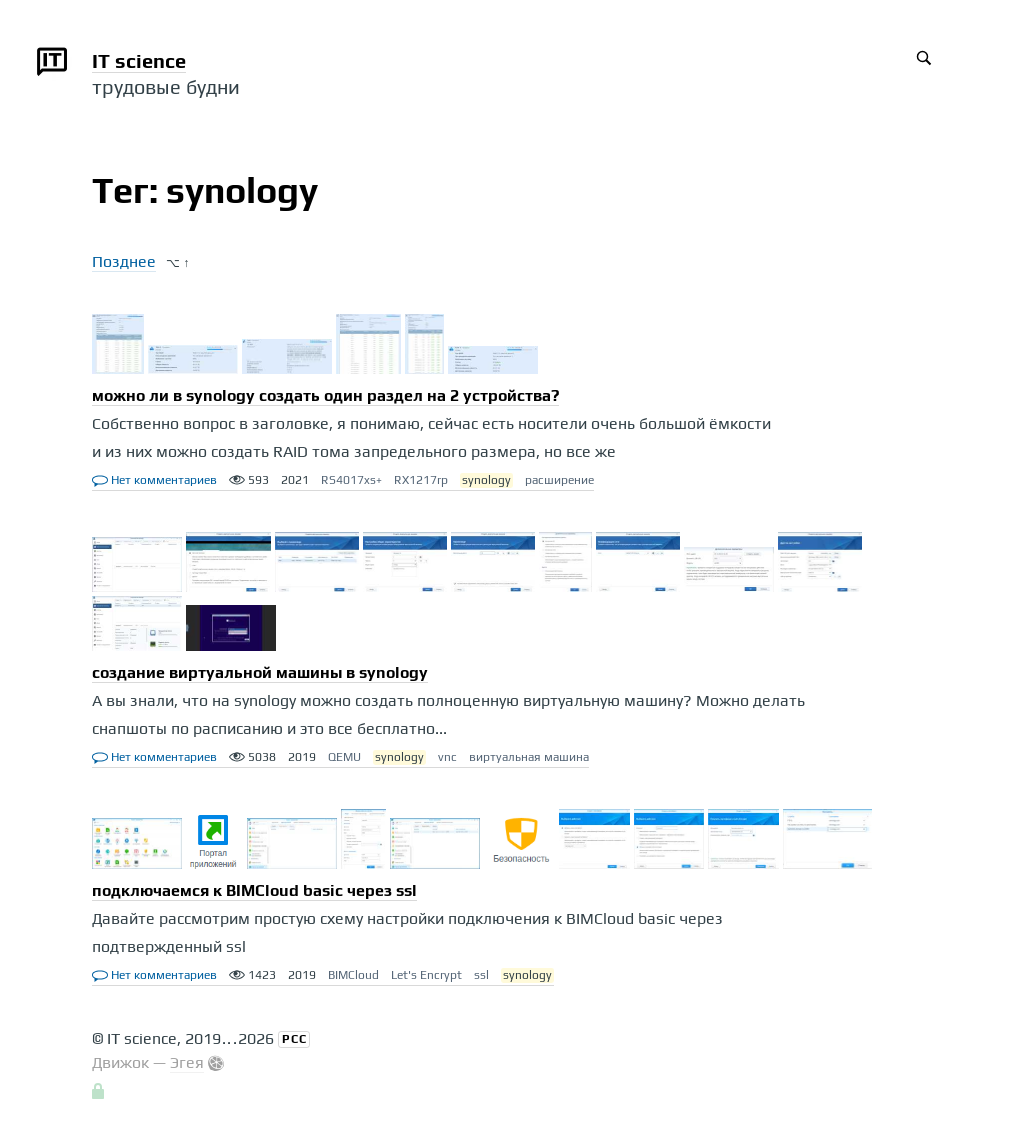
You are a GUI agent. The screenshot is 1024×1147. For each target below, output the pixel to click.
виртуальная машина (529, 757)
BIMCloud (353, 975)
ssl (481, 975)
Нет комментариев (154, 480)
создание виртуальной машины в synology (260, 672)
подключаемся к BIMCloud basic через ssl (254, 890)
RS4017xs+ (351, 480)
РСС (294, 1039)
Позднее (124, 261)
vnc (447, 757)
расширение (559, 480)
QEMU (344, 757)
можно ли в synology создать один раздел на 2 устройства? (325, 395)
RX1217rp (421, 480)
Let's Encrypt (426, 975)
